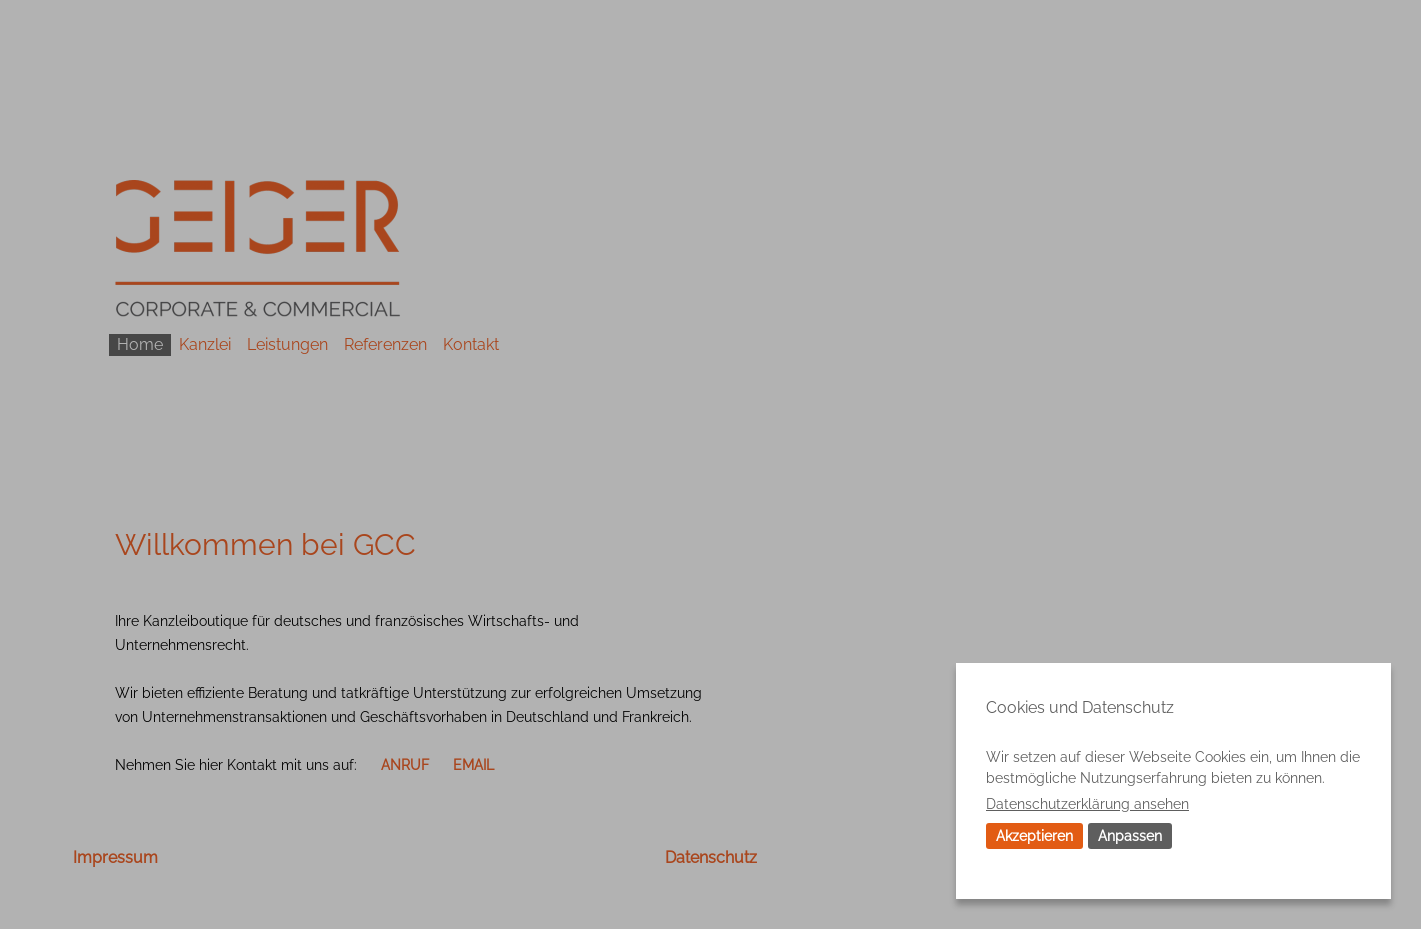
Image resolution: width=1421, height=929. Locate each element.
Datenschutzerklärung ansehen (1087, 804)
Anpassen (1130, 836)
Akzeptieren (1034, 836)
